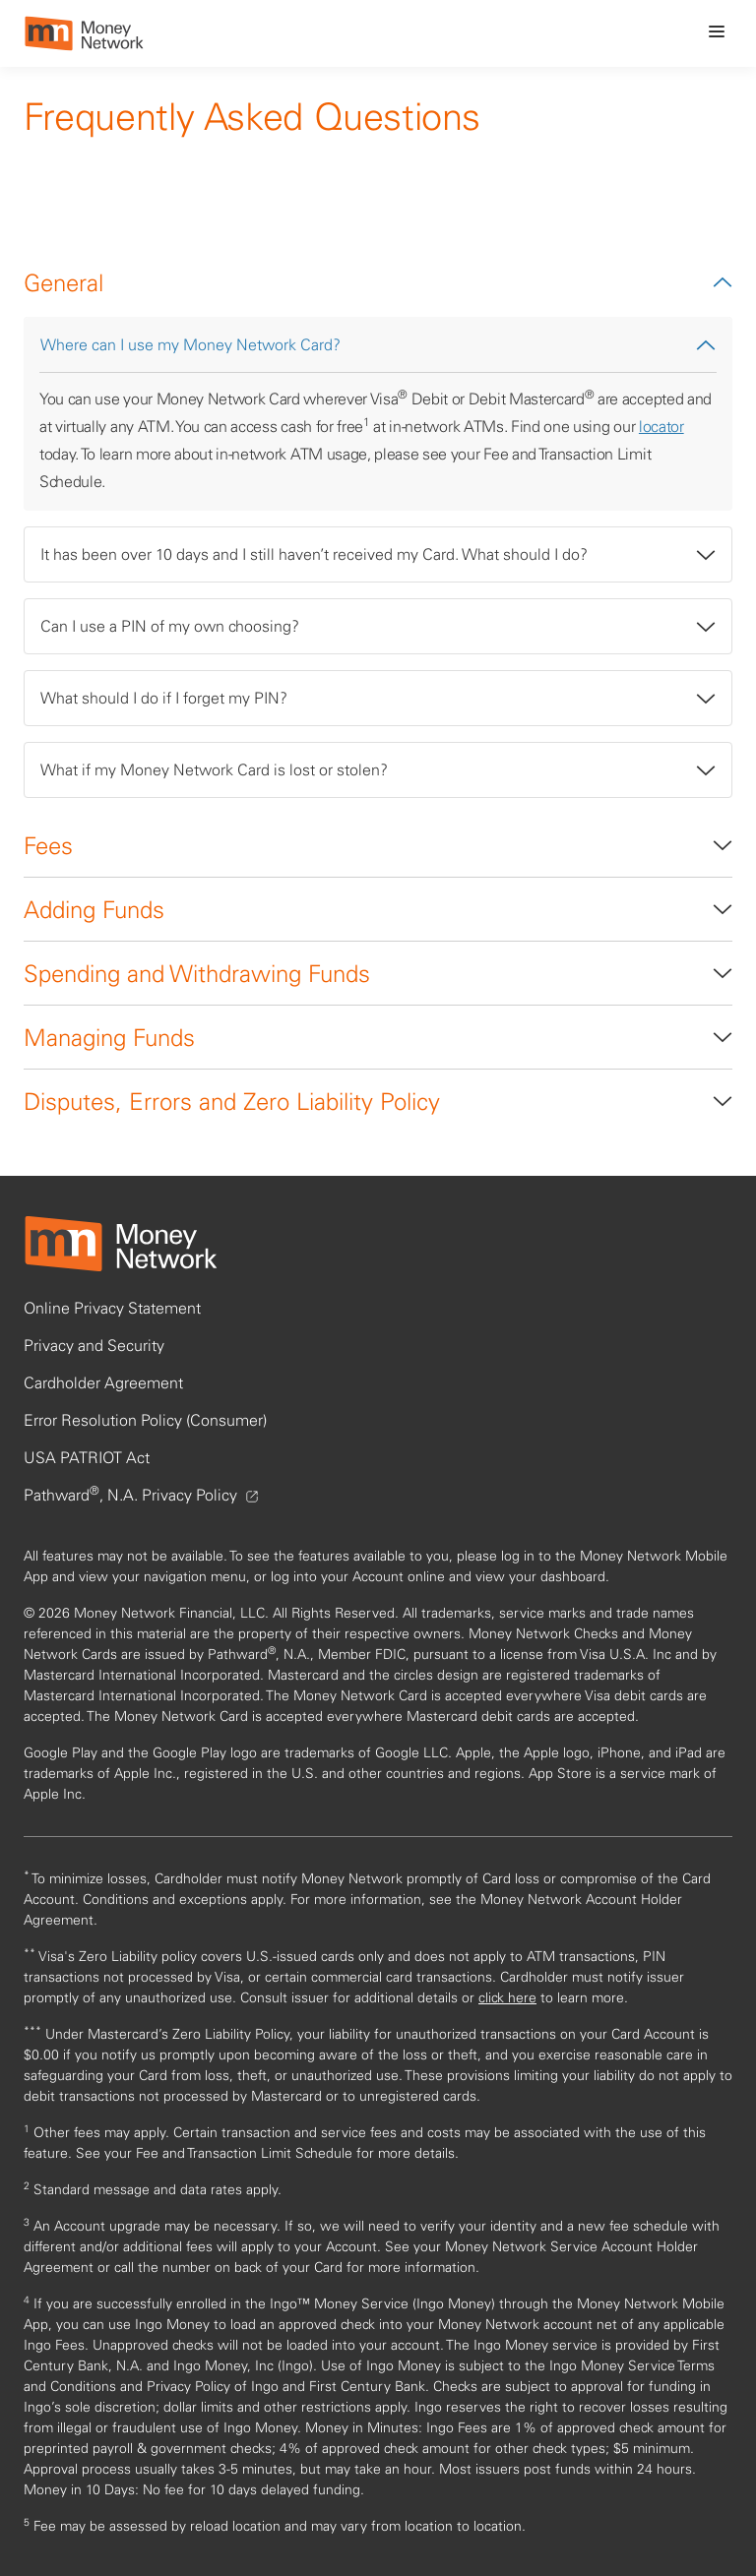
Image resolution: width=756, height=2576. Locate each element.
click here (507, 1997)
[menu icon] (716, 31)
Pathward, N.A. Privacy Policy (141, 1494)
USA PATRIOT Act (87, 1457)
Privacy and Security (94, 1345)
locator (661, 426)
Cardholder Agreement (103, 1382)
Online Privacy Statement (112, 1308)
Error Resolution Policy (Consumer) (145, 1420)
